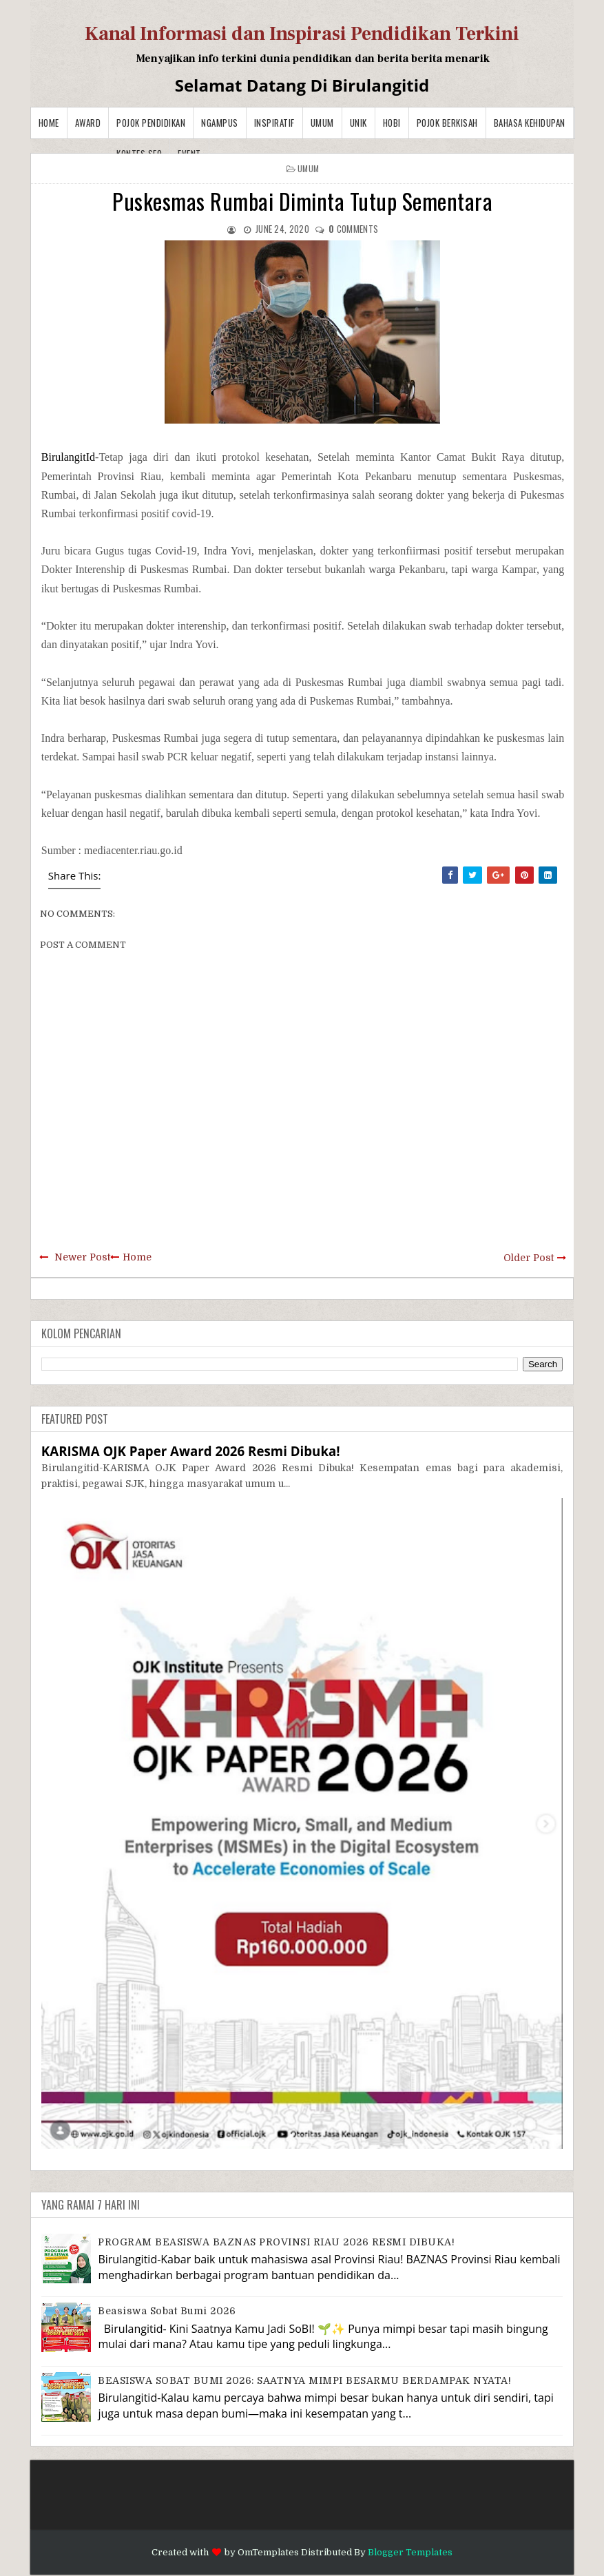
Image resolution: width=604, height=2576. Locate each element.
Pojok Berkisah (447, 122)
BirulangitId (68, 457)
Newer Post (82, 1257)
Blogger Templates (410, 2552)
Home (49, 122)
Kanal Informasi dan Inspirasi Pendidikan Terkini (302, 33)
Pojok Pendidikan (150, 122)
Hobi (392, 122)
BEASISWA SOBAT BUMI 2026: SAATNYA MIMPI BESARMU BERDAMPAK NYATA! (304, 2380)
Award (88, 122)
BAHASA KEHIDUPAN (529, 122)
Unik (358, 122)
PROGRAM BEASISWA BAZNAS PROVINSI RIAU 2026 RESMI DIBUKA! (276, 2241)
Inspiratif (274, 122)
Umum (322, 122)
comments (353, 229)
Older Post (528, 1257)
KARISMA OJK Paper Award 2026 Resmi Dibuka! (190, 1451)
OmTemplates (268, 2552)
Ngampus (219, 122)
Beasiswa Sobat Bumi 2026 (167, 2310)
